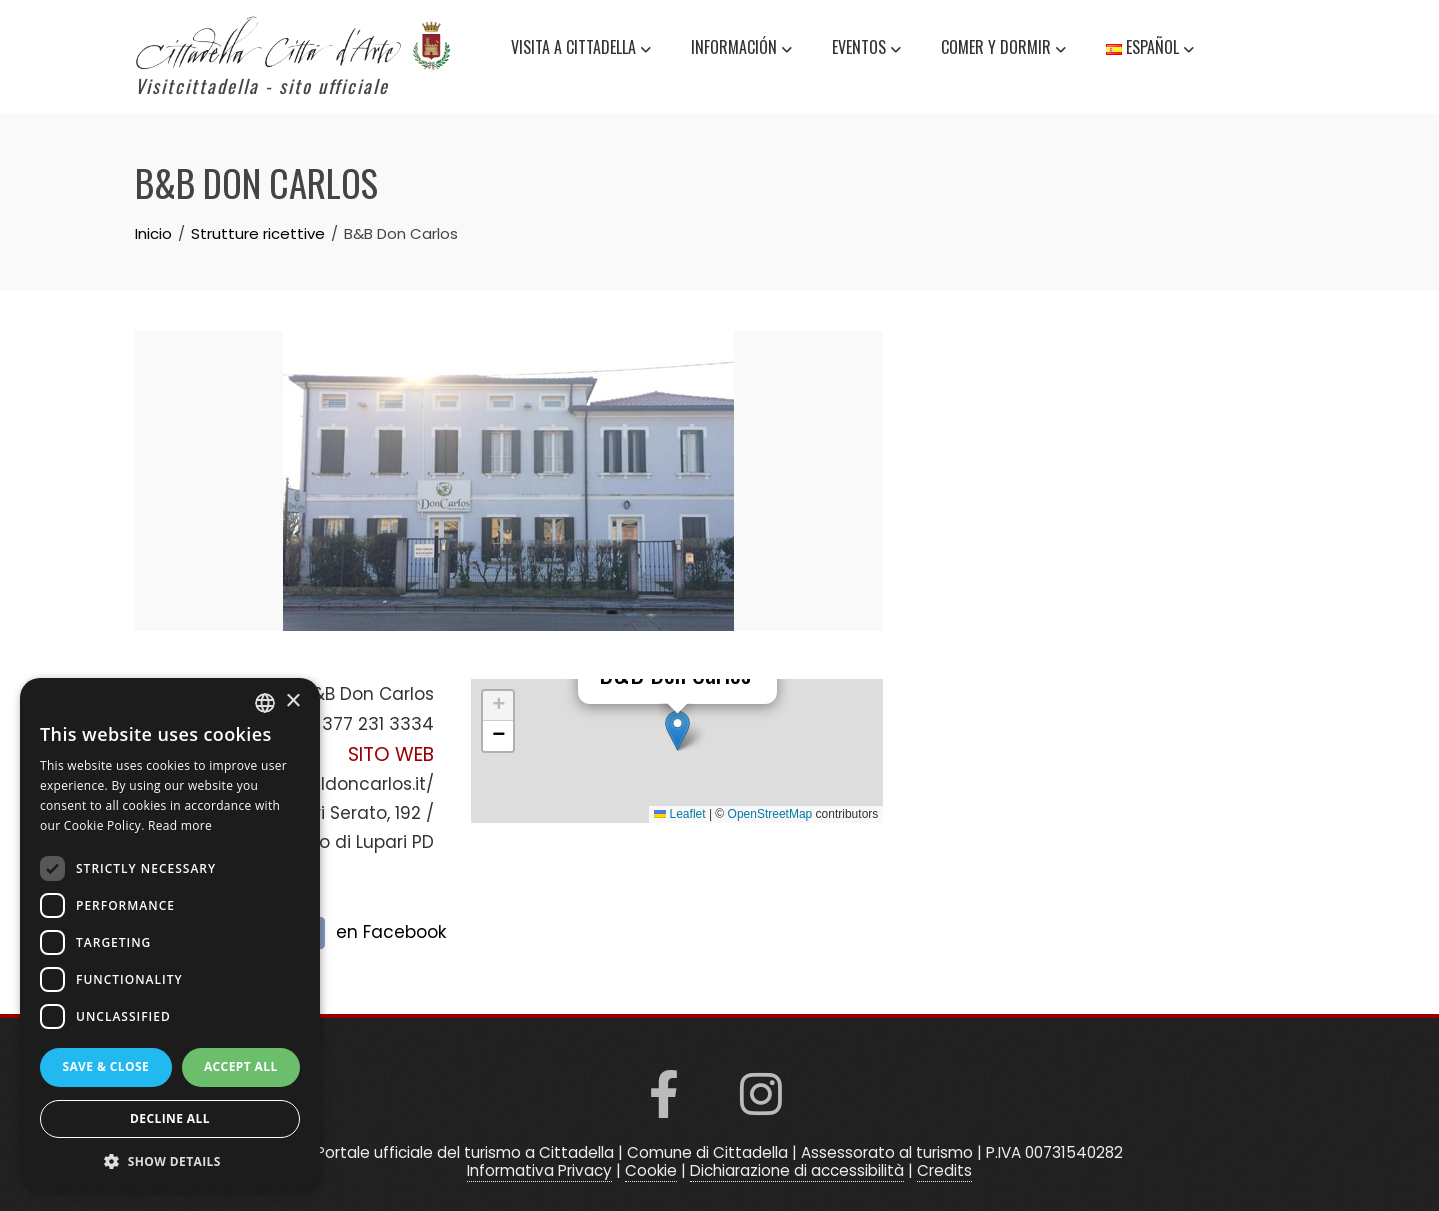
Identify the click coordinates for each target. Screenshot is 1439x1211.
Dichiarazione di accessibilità (797, 1170)
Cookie (651, 1170)
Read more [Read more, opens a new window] (180, 825)
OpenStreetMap (770, 814)
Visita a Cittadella (581, 50)
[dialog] (170, 934)
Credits (944, 1170)
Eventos (866, 50)
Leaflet (679, 814)
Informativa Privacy (539, 1170)
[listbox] (265, 703)
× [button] (292, 701)
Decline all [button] (170, 1118)
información (741, 50)
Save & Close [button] (105, 1066)
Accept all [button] (241, 1066)
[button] (677, 730)
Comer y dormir (1003, 50)
